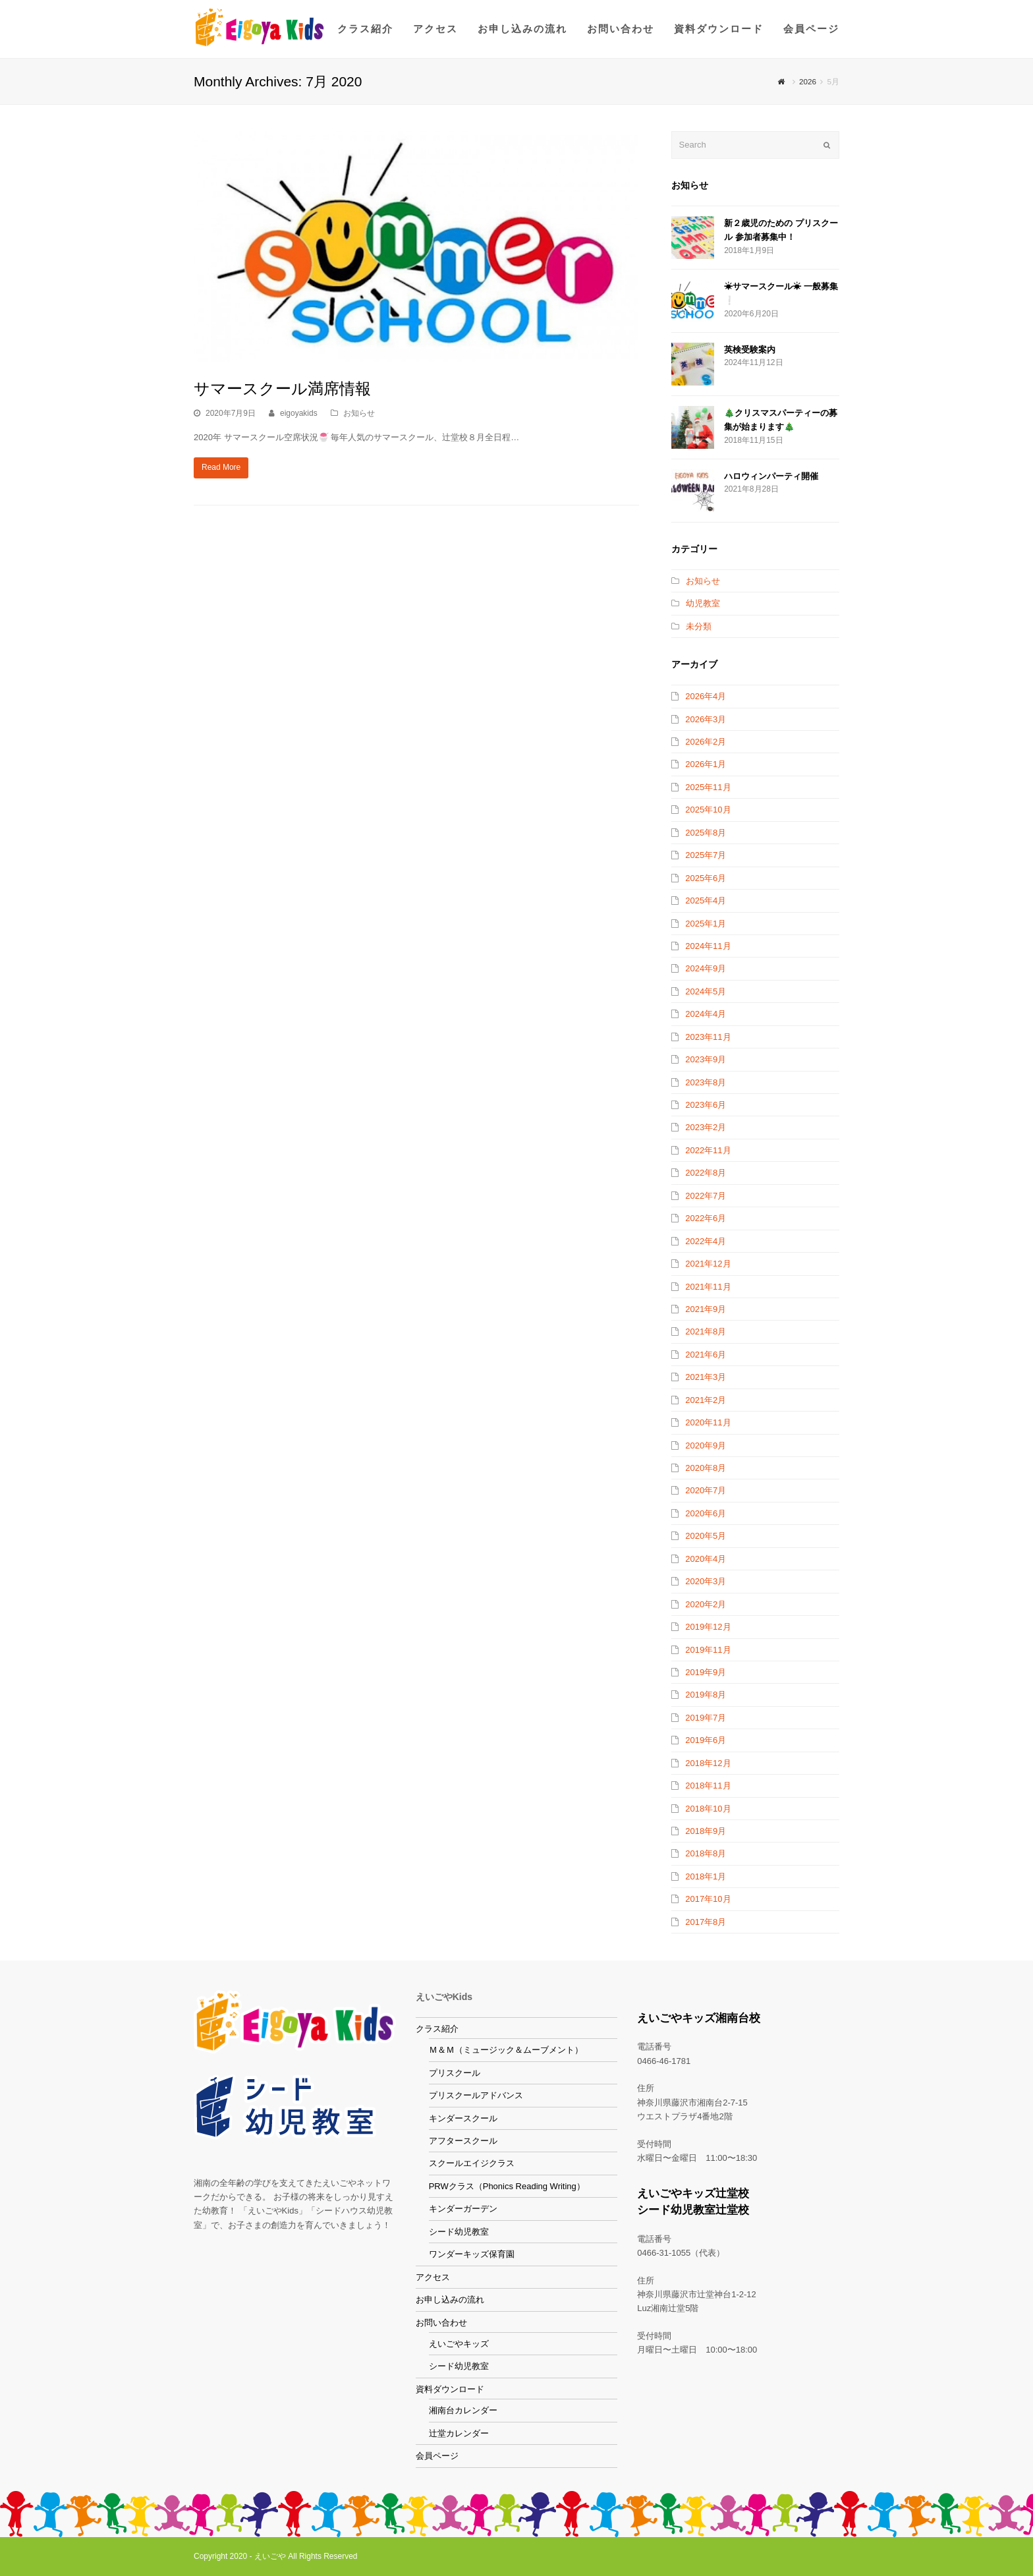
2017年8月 (705, 1922)
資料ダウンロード (450, 2388)
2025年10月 (708, 810)
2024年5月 (705, 991)
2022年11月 (708, 1150)
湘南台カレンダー (463, 2410)
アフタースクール (463, 2140)
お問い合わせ (441, 2322)
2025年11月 (708, 787)
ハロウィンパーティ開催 (771, 476)
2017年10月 (708, 1899)
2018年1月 (705, 1876)
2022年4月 (705, 1241)
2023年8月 (705, 1082)
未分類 (699, 626)
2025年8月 (705, 833)
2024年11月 (708, 946)
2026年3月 (705, 719)
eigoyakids (299, 413)
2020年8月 (705, 1468)
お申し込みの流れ (450, 2299)
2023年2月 (705, 1127)
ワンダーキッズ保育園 (472, 2254)
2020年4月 (705, 1559)
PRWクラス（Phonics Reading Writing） (507, 2185)
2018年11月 (708, 1785)
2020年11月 (708, 1422)
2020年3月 (705, 1581)
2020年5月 (705, 1536)
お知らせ (359, 413)
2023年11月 (708, 1037)
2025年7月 (705, 855)
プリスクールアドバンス (476, 2095)
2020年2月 (705, 1604)
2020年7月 (705, 1490)
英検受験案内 (749, 350)
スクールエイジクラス (472, 2163)
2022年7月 (705, 1196)
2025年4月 (705, 900)
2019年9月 (705, 1672)
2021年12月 (708, 1264)
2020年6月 (705, 1513)
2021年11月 (708, 1287)
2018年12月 (708, 1763)
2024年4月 (705, 1014)
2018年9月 (705, 1831)
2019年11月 (708, 1650)
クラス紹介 (437, 2028)
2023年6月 (705, 1105)
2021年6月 (705, 1355)
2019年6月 (705, 1740)
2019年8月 (705, 1695)
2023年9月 (705, 1059)
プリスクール (454, 2072)
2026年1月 (705, 764)
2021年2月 (705, 1400)
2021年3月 (705, 1377)
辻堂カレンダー (459, 2433)
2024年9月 (705, 968)
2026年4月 (705, 696)
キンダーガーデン (463, 2209)
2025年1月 (705, 924)
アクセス (433, 2276)
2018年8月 (705, 1853)
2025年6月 (705, 878)
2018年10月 (708, 1809)
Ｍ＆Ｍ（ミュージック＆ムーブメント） (506, 2050)
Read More (221, 467)
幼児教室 (703, 603)
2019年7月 (705, 1718)
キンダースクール (463, 2118)
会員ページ (437, 2456)
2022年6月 (705, 1218)
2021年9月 (705, 1309)
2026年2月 (705, 742)
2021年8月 (705, 1331)
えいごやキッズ (459, 2343)
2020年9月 (705, 1445)
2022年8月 (705, 1173)
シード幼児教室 (459, 2231)
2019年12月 (708, 1627)
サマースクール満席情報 (282, 388)
